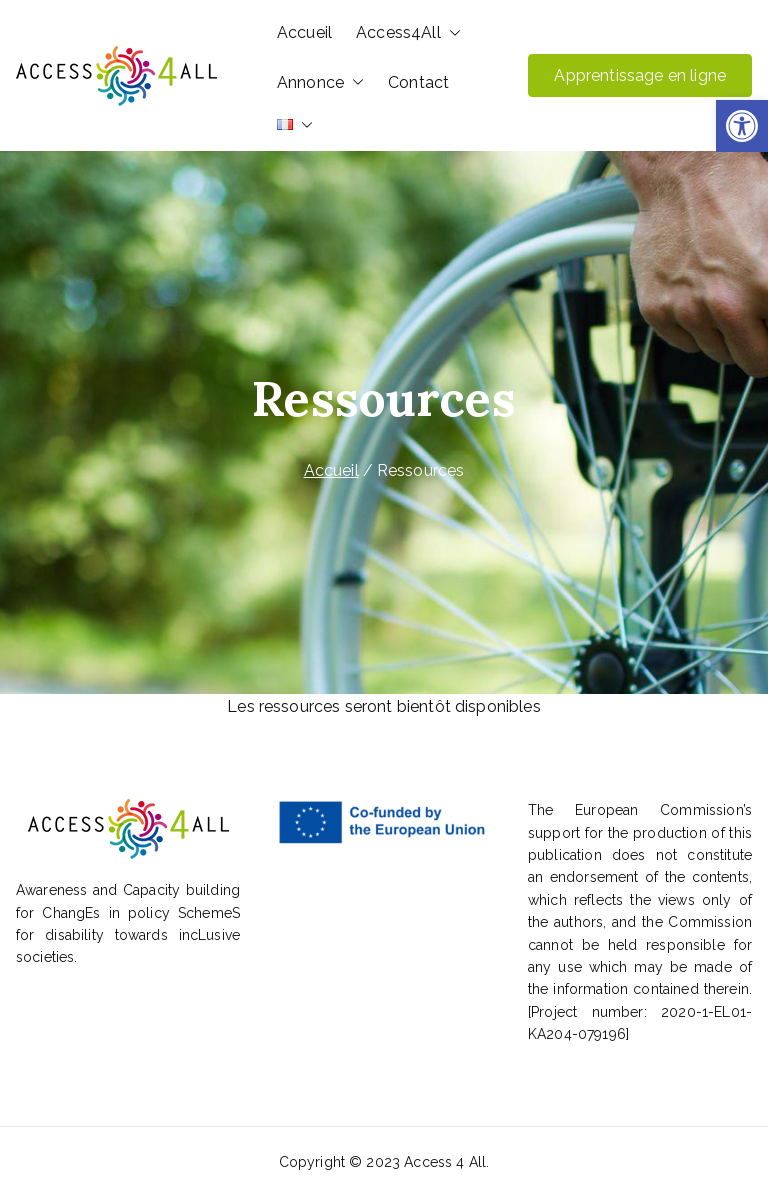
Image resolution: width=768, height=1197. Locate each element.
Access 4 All (445, 1162)
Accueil (304, 32)
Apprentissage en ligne (640, 75)
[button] (742, 126)
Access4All (408, 33)
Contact (418, 82)
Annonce (320, 83)
